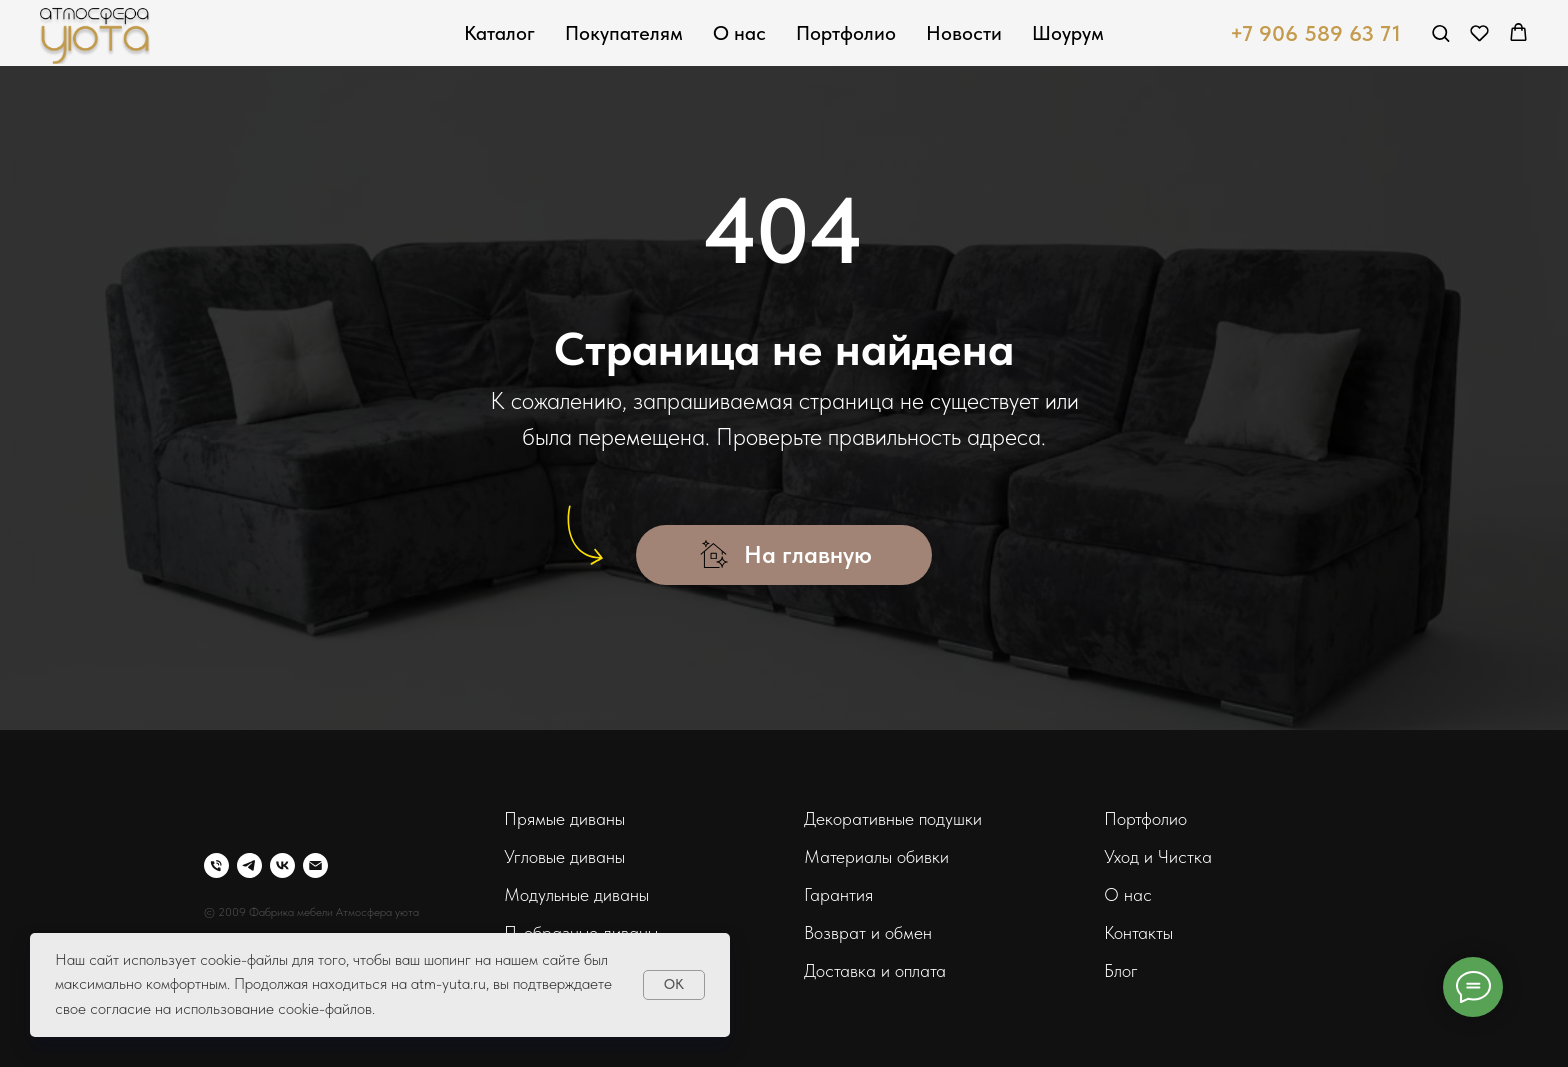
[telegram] (249, 865)
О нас (739, 33)
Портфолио (846, 33)
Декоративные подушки (893, 818)
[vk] (282, 865)
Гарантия (838, 894)
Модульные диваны (576, 894)
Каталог (499, 33)
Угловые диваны (564, 856)
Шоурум (1068, 33)
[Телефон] (216, 865)
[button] (1440, 32)
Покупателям (624, 33)
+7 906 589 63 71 (1315, 33)
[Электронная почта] (315, 865)
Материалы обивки (876, 856)
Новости (964, 33)
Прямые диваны (564, 818)
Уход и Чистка (1158, 856)
